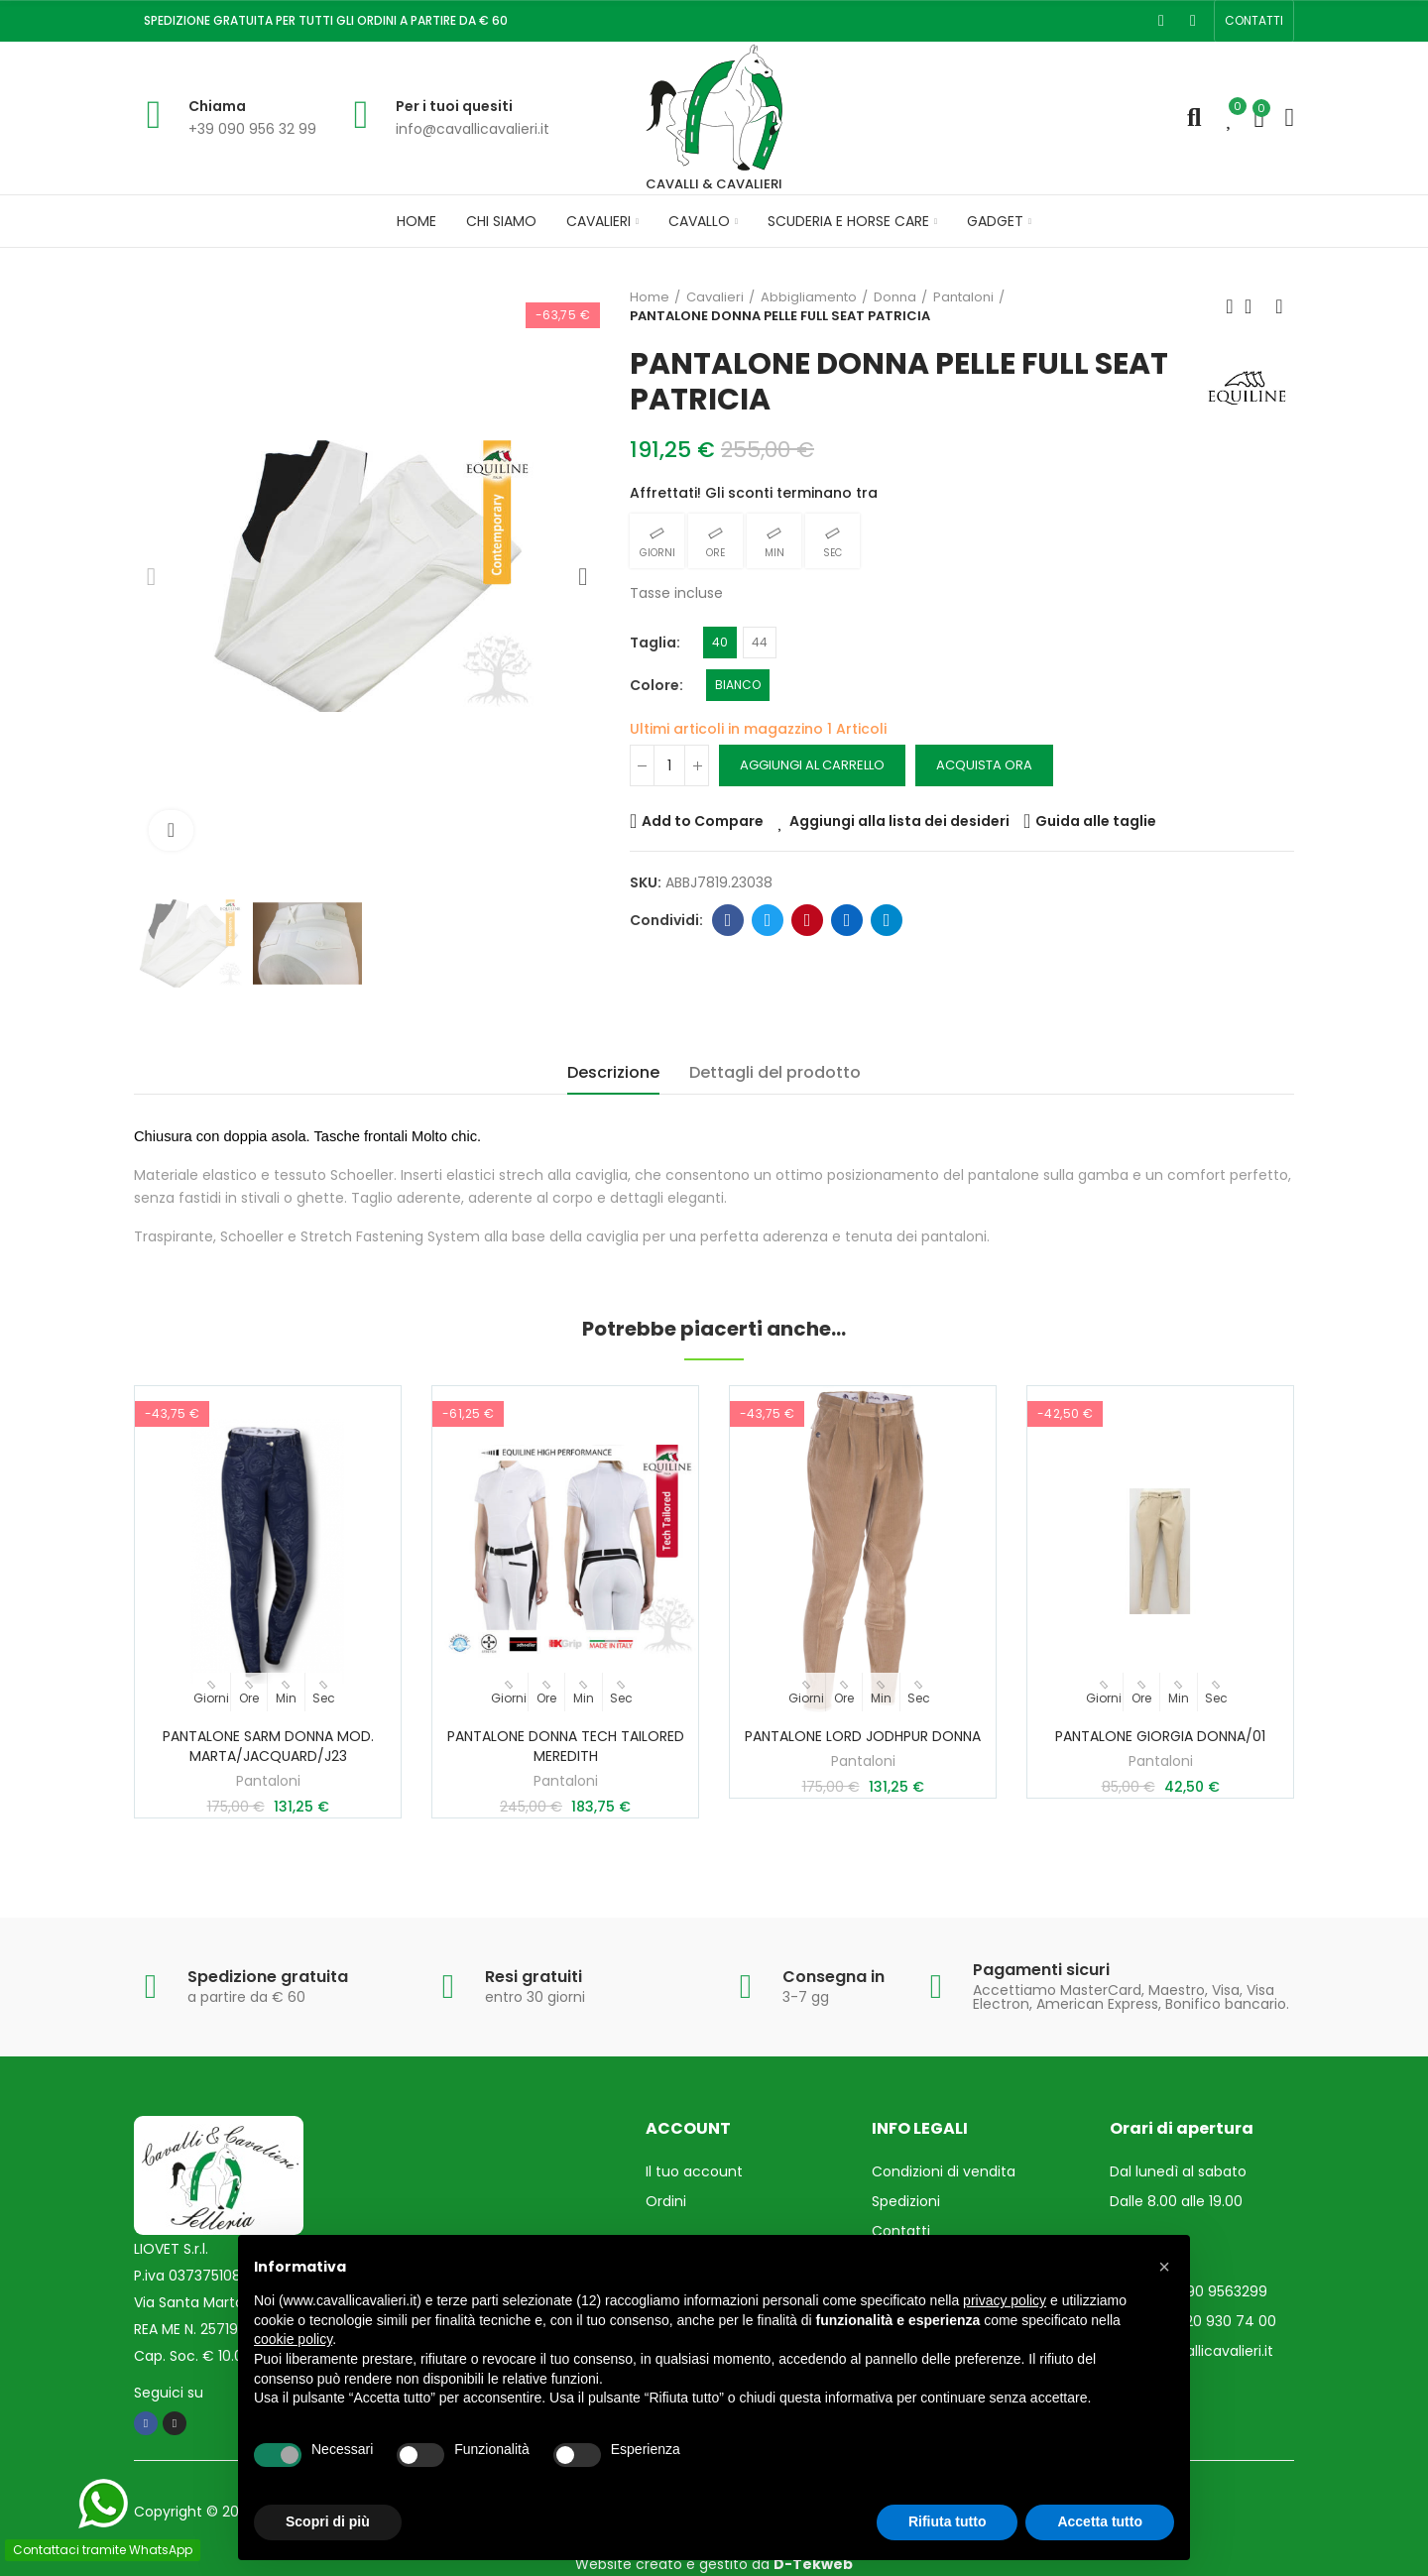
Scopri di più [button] (328, 2521)
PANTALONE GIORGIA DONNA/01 (1160, 1736)
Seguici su (168, 2392)
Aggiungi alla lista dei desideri (899, 821)
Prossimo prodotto (1279, 306)
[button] (1254, 21)
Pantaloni (268, 1781)
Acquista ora (984, 765)
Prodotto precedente (1230, 306)
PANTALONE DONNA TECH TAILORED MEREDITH (565, 1746)
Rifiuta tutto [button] (947, 2521)
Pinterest (807, 920)
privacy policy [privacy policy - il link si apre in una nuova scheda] (1004, 2300)
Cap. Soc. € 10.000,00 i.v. (218, 2356)
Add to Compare (703, 821)
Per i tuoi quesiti (454, 106)
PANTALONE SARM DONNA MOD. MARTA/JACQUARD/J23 (268, 1746)
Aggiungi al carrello (812, 765)
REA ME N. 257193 (190, 2329)
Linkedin (847, 920)
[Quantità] (669, 765)
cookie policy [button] (293, 2339)
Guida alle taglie (1095, 821)
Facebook (728, 920)
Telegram (887, 920)
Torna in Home (1254, 306)
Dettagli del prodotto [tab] (775, 1072)
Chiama (217, 106)
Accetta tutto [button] (1099, 2521)
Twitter (768, 920)
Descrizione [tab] (613, 1072)
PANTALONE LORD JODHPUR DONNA (863, 1736)
